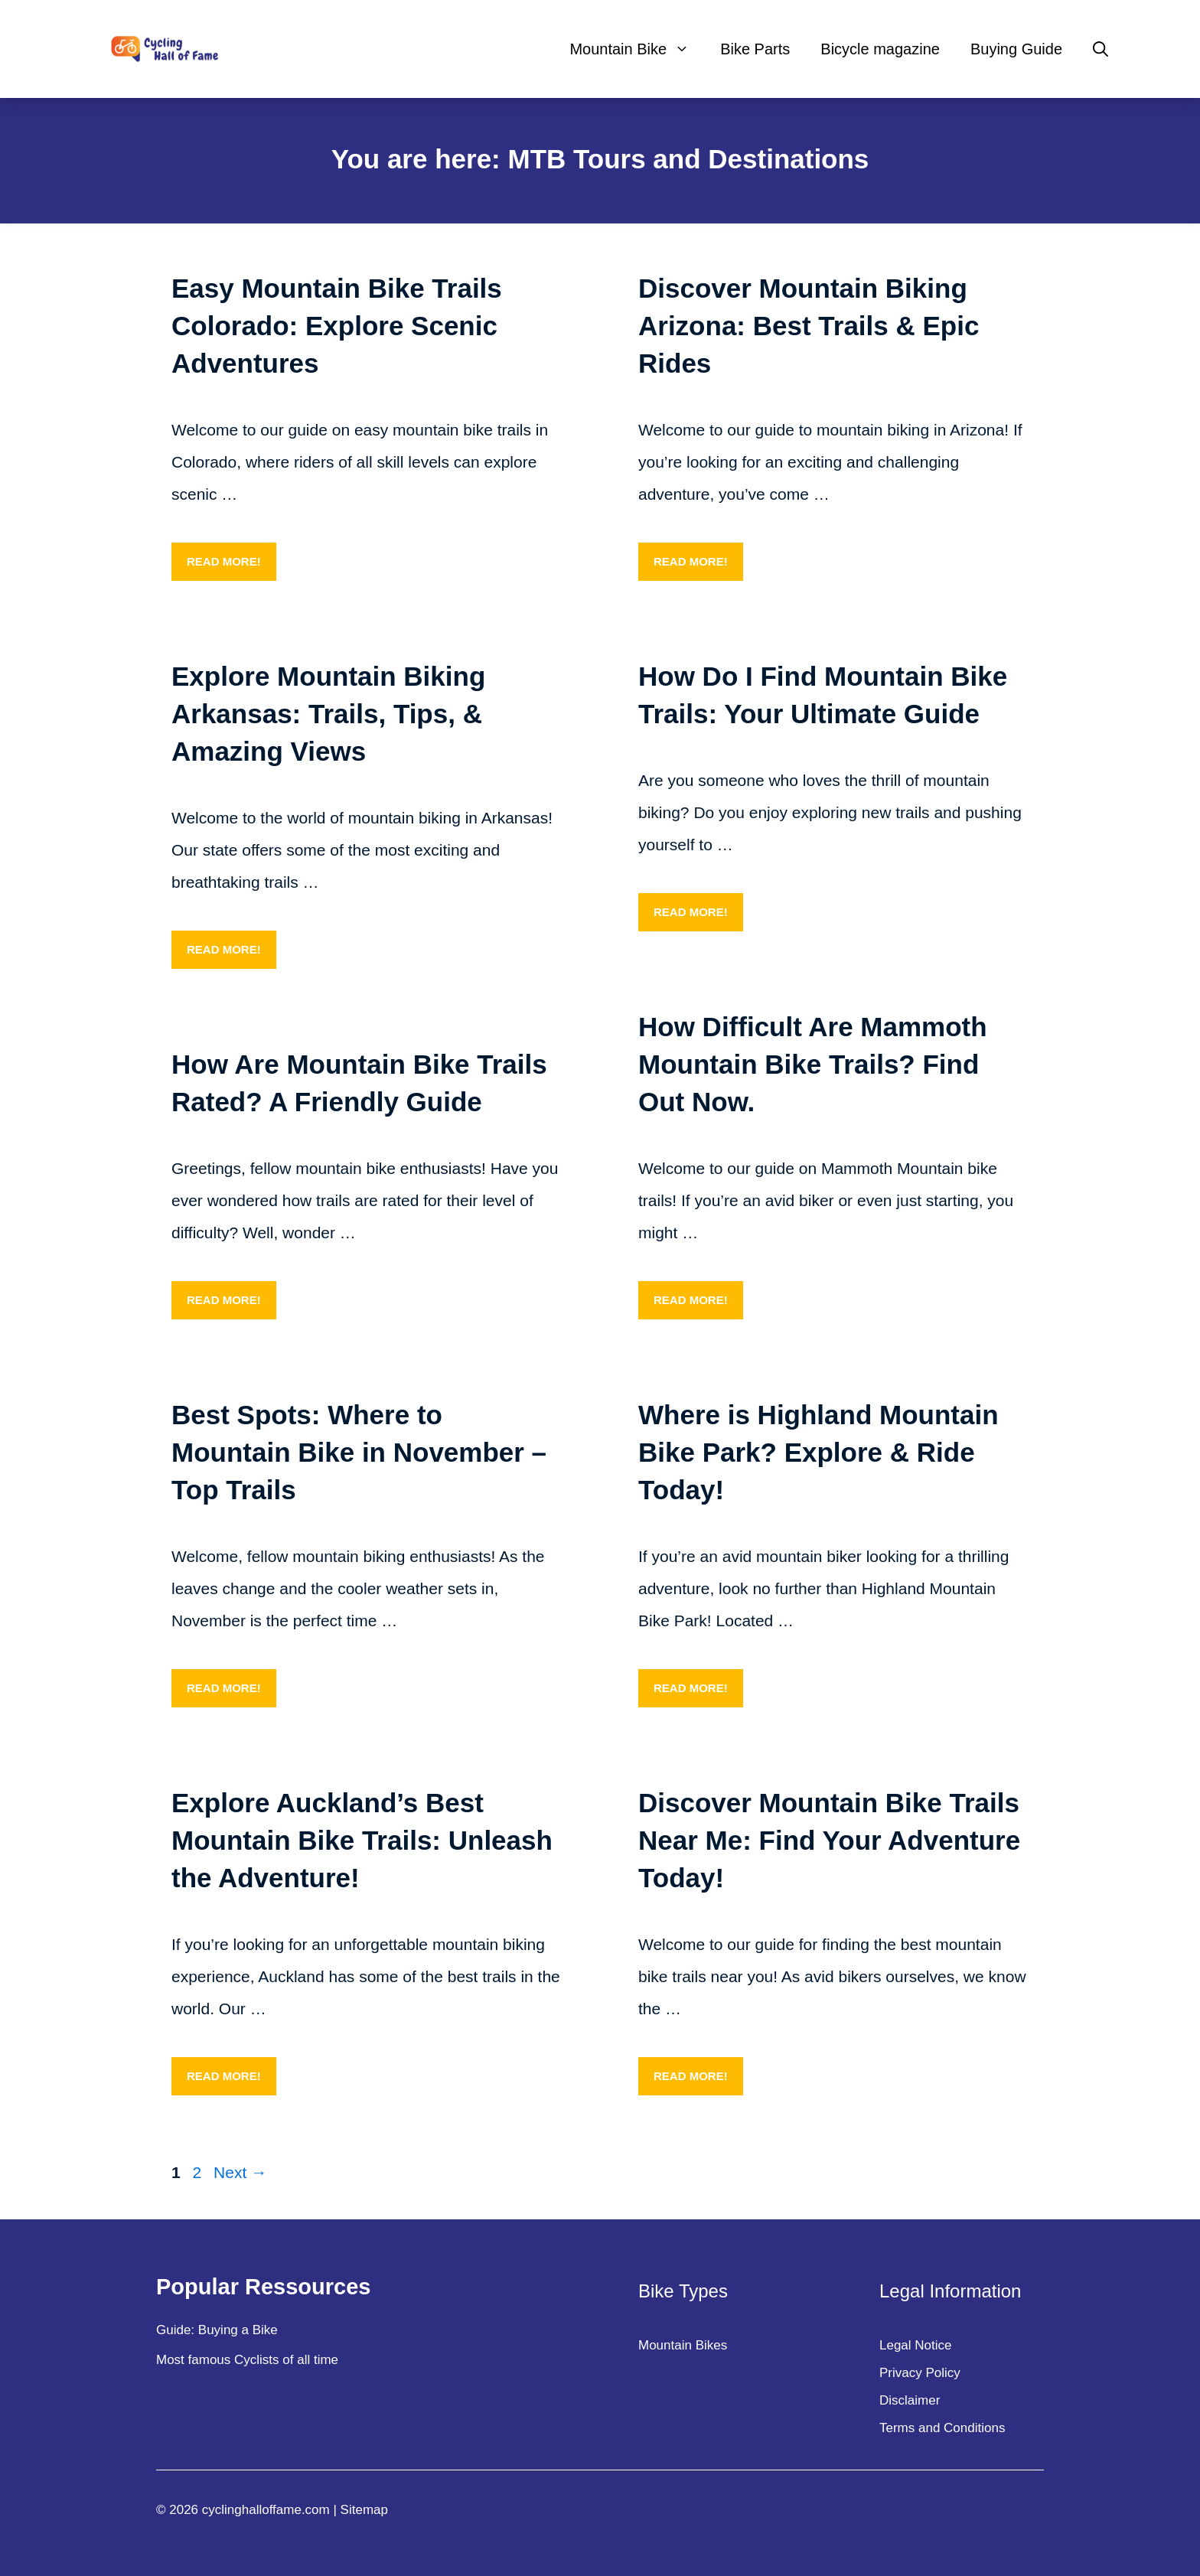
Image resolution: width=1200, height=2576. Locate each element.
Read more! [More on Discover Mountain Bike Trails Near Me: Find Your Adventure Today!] (691, 2075)
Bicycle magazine (880, 49)
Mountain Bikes (682, 2345)
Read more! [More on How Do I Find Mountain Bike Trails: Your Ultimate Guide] (691, 911)
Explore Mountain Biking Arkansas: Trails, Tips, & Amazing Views (328, 713)
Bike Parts (755, 49)
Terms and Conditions (942, 2428)
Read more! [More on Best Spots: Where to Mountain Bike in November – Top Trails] (224, 1687)
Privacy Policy (919, 2373)
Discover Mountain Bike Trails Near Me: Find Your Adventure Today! (829, 1840)
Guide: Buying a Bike (217, 2330)
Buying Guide (1016, 49)
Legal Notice (915, 2345)
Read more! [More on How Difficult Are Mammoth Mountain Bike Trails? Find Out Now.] (691, 1299)
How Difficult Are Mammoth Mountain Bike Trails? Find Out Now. (812, 1064)
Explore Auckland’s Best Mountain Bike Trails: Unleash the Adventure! (362, 1840)
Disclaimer (909, 2400)
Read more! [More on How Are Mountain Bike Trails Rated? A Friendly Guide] (224, 1299)
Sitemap (364, 2510)
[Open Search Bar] (1100, 48)
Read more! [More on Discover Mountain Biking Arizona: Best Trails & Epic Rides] (691, 561)
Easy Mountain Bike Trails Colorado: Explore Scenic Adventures (336, 325)
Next (240, 2172)
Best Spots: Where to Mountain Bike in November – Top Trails (358, 1452)
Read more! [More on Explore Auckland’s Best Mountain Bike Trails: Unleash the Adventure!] (224, 2075)
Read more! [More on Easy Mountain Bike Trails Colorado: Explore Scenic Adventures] (224, 561)
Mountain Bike (637, 48)
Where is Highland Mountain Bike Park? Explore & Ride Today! (818, 1452)
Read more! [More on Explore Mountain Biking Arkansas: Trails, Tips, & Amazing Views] (224, 949)
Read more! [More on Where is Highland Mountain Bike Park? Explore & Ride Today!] (691, 1687)
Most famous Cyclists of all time (247, 2360)
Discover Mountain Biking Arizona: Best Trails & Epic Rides (808, 325)
